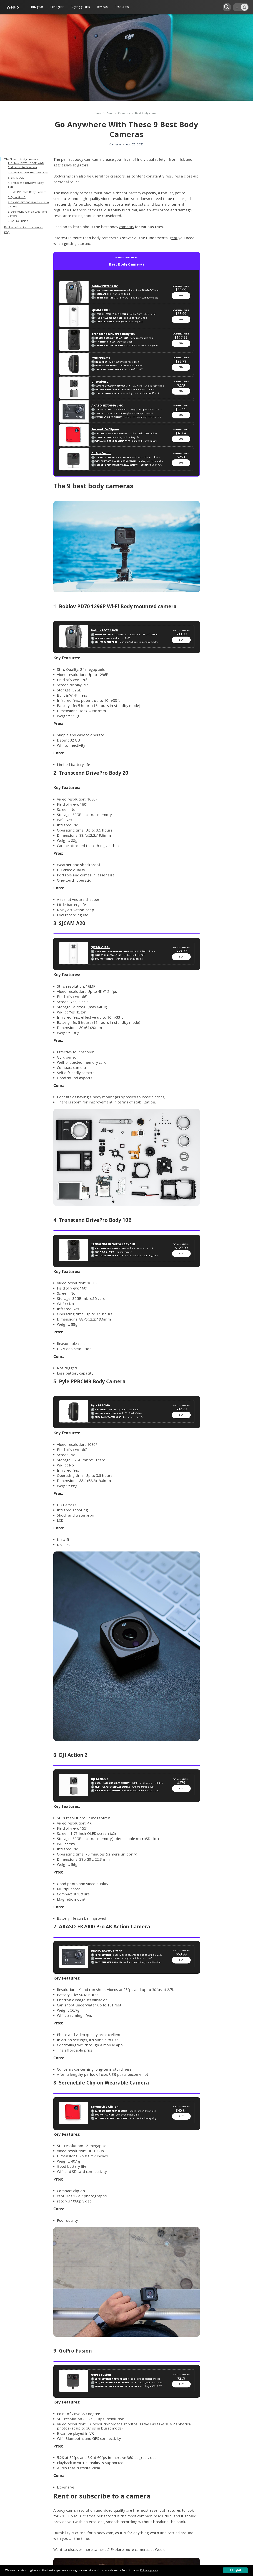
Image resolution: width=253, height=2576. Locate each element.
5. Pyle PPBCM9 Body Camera (27, 192)
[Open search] (227, 7)
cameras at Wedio (150, 2549)
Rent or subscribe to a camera (23, 227)
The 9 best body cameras (21, 159)
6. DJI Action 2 (17, 197)
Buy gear (37, 6)
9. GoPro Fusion (18, 221)
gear (173, 237)
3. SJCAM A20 (16, 177)
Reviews (102, 6)
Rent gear (57, 6)
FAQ (6, 232)
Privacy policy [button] (149, 2570)
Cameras (124, 113)
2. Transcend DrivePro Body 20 (28, 172)
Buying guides (80, 6)
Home (97, 113)
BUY (181, 295)
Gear (110, 113)
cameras (126, 226)
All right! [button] (235, 2570)
